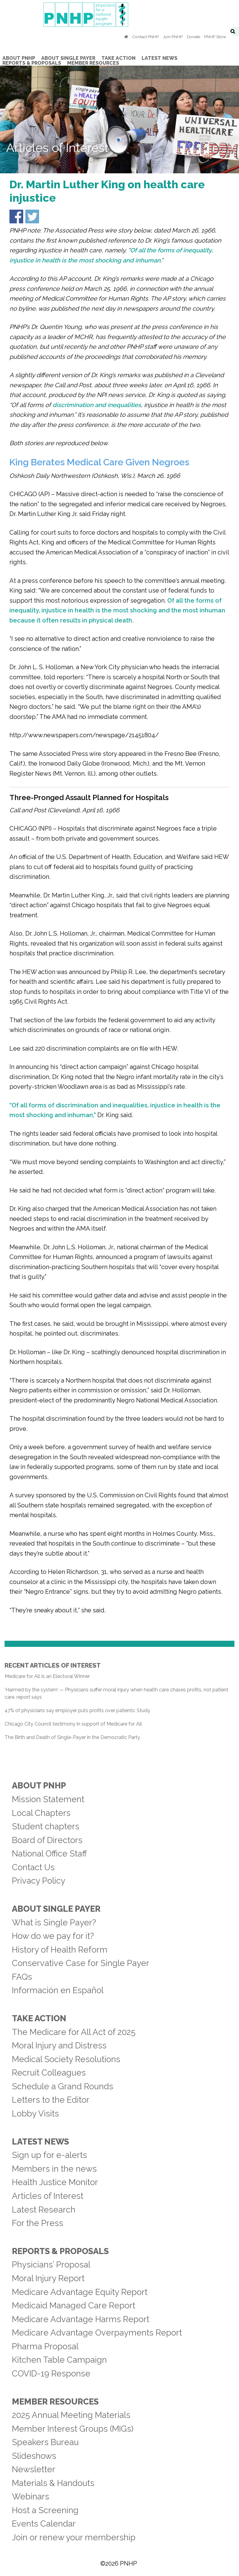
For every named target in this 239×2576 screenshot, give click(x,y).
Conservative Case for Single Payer (80, 1963)
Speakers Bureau (45, 2442)
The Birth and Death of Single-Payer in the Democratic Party (72, 1737)
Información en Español (57, 1990)
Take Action (39, 2018)
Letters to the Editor (50, 2100)
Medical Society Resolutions (66, 2059)
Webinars (30, 2496)
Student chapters (45, 1826)
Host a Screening (45, 2510)
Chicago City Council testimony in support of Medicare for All (73, 1724)
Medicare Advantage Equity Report (79, 2292)
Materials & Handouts (53, 2483)
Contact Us (33, 1867)
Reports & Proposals (60, 2251)
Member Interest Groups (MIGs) (72, 2428)
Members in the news (54, 2169)
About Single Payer (56, 1909)
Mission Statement (48, 1799)
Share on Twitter (32, 216)
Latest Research (43, 2209)
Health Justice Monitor (55, 2182)
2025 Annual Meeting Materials (71, 2415)
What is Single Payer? (54, 1922)
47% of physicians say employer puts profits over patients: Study (77, 1710)
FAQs (22, 1977)
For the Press (37, 2223)
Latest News (40, 2141)
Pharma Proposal (45, 2346)
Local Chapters (41, 1813)
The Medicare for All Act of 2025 (74, 2032)
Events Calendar (44, 2523)
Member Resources (55, 2401)
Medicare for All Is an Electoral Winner (47, 1676)
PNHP (119, 14)
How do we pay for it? (53, 1936)
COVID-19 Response (51, 2373)
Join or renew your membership (74, 2537)
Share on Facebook (16, 216)
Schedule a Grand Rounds (62, 2086)
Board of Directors (47, 1840)
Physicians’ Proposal (51, 2264)
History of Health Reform (59, 1949)
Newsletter (33, 2469)
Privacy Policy (38, 1880)
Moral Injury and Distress (59, 2045)
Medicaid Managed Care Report (73, 2305)
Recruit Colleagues (49, 2072)
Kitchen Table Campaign (59, 2360)
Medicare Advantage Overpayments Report (97, 2332)
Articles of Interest (47, 2196)
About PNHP (39, 1785)
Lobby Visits (35, 2113)
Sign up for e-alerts (49, 2155)
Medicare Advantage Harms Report (80, 2319)
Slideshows (34, 2456)
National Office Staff (49, 1853)
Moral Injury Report (48, 2278)
